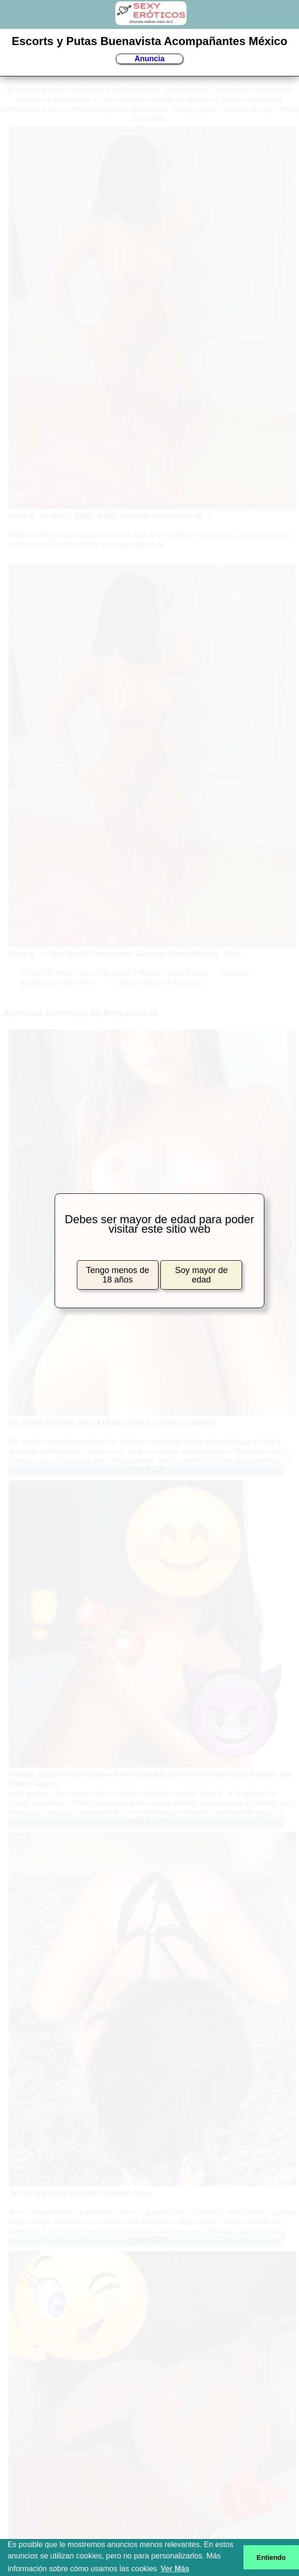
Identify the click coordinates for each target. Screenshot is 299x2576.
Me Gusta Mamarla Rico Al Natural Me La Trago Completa (112, 1423)
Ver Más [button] (174, 2569)
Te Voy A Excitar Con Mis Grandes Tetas (81, 2193)
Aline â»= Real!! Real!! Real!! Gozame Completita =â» (110, 516)
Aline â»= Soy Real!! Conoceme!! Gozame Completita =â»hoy (125, 954)
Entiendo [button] (271, 2557)
